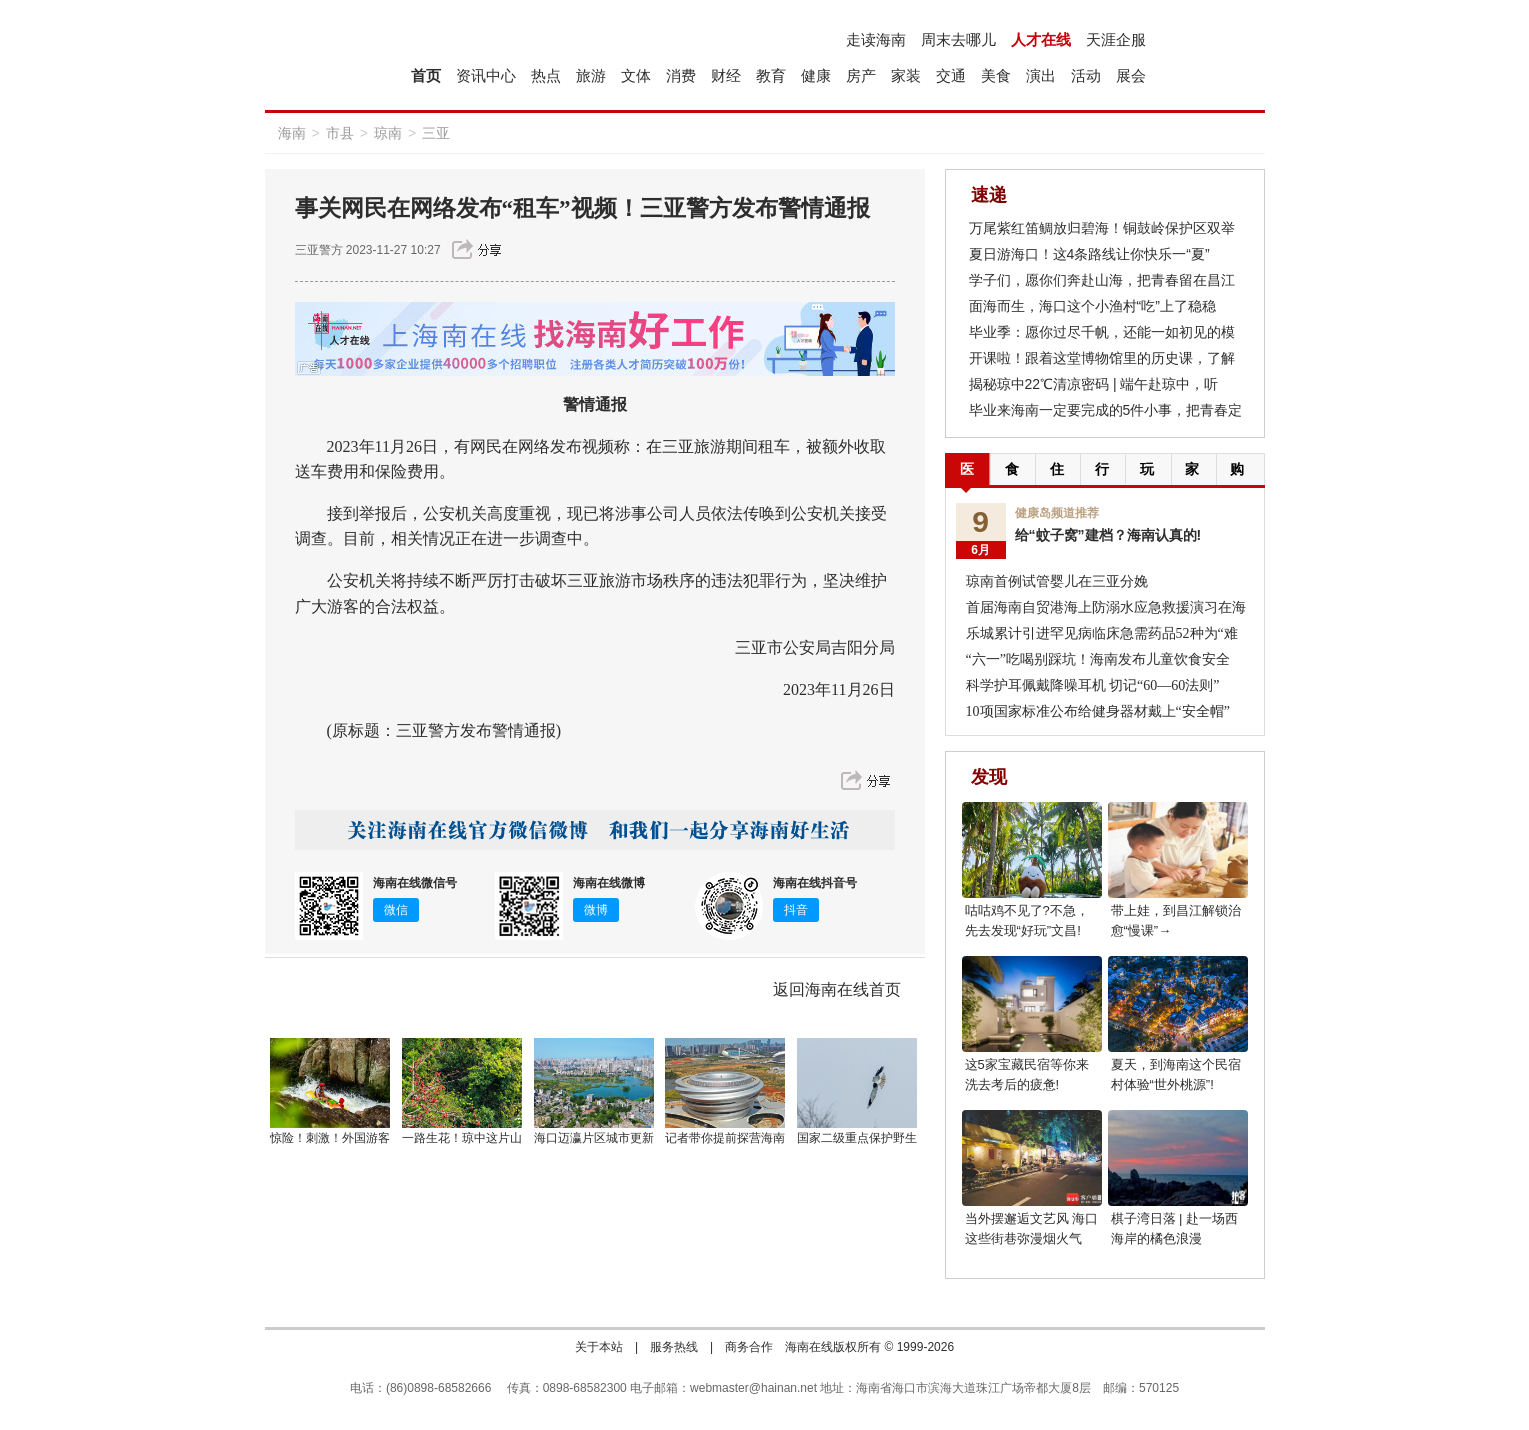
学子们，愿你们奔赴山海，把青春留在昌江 (1102, 280)
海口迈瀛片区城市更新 (594, 1138)
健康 (816, 75)
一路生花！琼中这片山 (462, 1138)
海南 (292, 133)
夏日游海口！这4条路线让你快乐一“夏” (1089, 254)
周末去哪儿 (958, 39)
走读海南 (876, 39)
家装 (906, 75)
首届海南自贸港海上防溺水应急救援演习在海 (1106, 607)
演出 (1041, 75)
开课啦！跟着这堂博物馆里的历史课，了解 (1102, 358)
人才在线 (1041, 39)
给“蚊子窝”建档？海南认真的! (1108, 535)
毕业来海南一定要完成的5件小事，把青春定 (1106, 410)
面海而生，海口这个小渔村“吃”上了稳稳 (1092, 306)
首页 (426, 75)
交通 (951, 75)
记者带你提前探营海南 (725, 1138)
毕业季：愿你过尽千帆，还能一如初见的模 (1102, 332)
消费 (681, 75)
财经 (726, 75)
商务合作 (749, 1347)
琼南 (388, 133)
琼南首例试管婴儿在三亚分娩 (1057, 581)
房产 (861, 75)
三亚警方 (319, 250)
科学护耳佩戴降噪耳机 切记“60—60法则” (1093, 685)
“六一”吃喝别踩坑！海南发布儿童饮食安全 (1098, 659)
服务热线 (674, 1347)
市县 (340, 133)
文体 (636, 75)
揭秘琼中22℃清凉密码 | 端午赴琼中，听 (1094, 384)
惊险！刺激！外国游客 (330, 1138)
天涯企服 (1116, 39)
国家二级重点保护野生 (857, 1138)
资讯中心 (486, 75)
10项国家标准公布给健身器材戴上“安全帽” (1098, 711)
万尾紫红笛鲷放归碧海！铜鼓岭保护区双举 (1102, 228)
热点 (546, 75)
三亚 (436, 133)
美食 (996, 75)
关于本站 (599, 1347)
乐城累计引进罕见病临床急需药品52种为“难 (1102, 633)
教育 (771, 75)
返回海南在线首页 (837, 989)
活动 (1086, 75)
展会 (1131, 75)
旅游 (591, 75)
